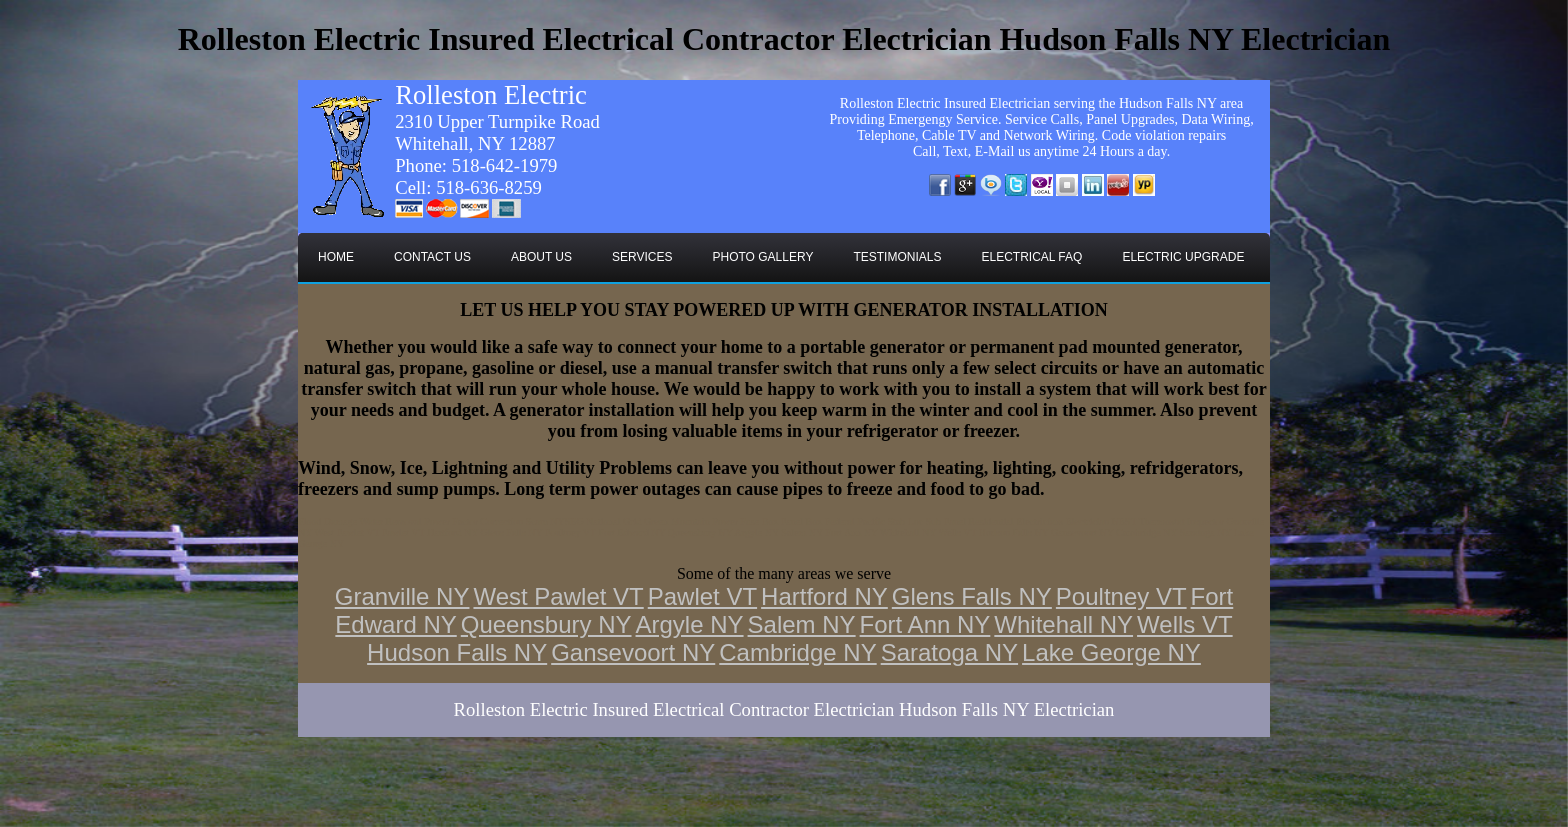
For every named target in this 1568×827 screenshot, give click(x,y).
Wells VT (1185, 624)
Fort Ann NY (925, 624)
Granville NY (402, 596)
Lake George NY (1111, 652)
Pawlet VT (702, 596)
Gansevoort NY (633, 652)
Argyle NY (690, 624)
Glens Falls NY (972, 596)
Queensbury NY (546, 624)
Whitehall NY (1063, 624)
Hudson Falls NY (457, 652)
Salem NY (802, 624)
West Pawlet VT (558, 596)
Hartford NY (824, 596)
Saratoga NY (949, 652)
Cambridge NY (797, 652)
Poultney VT (1121, 596)
